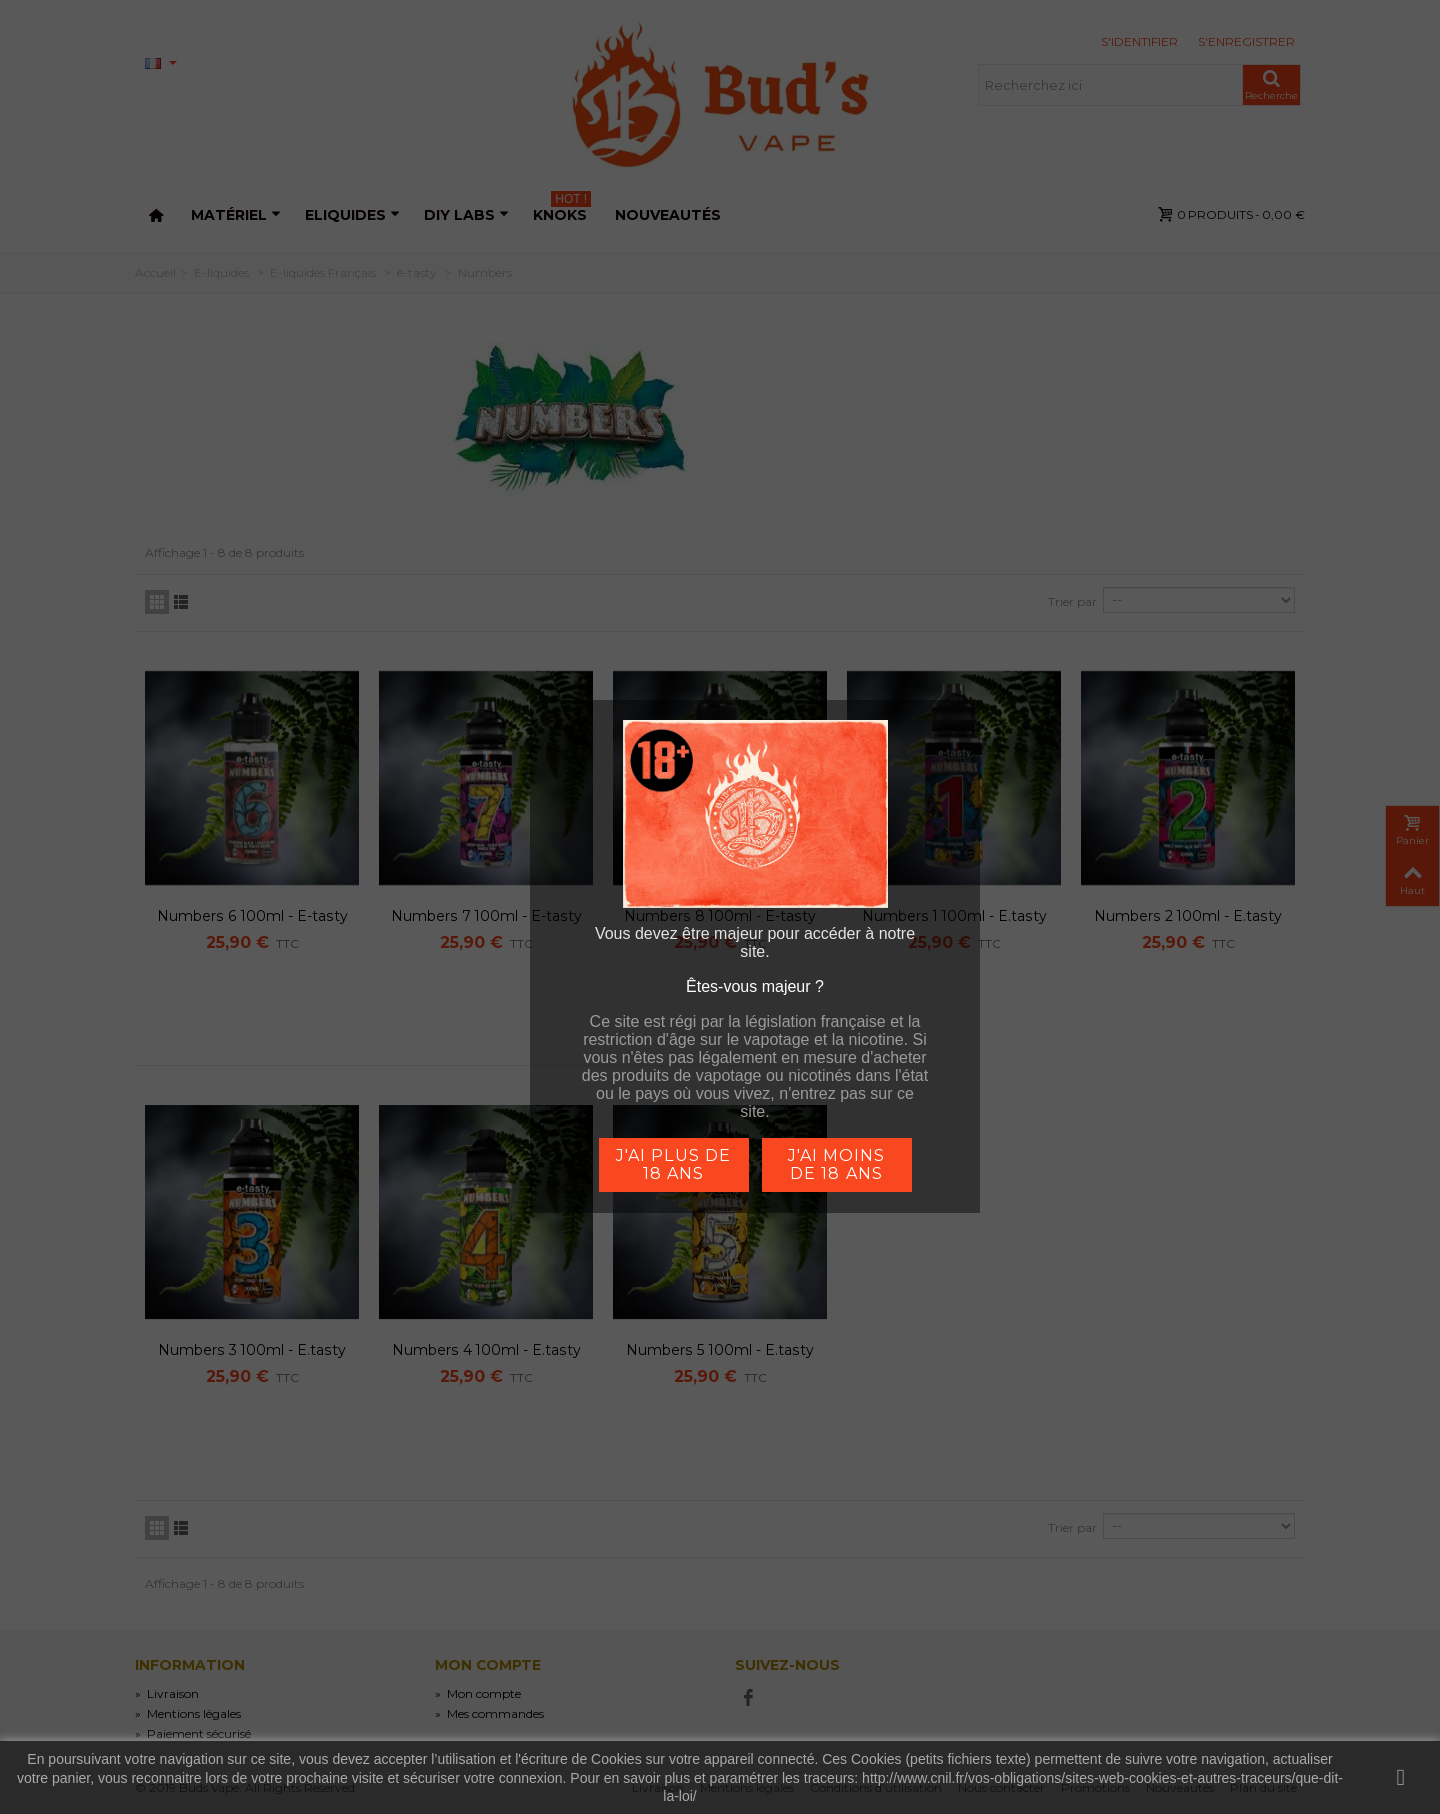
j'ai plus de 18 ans (673, 1164)
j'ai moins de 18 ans (836, 1164)
